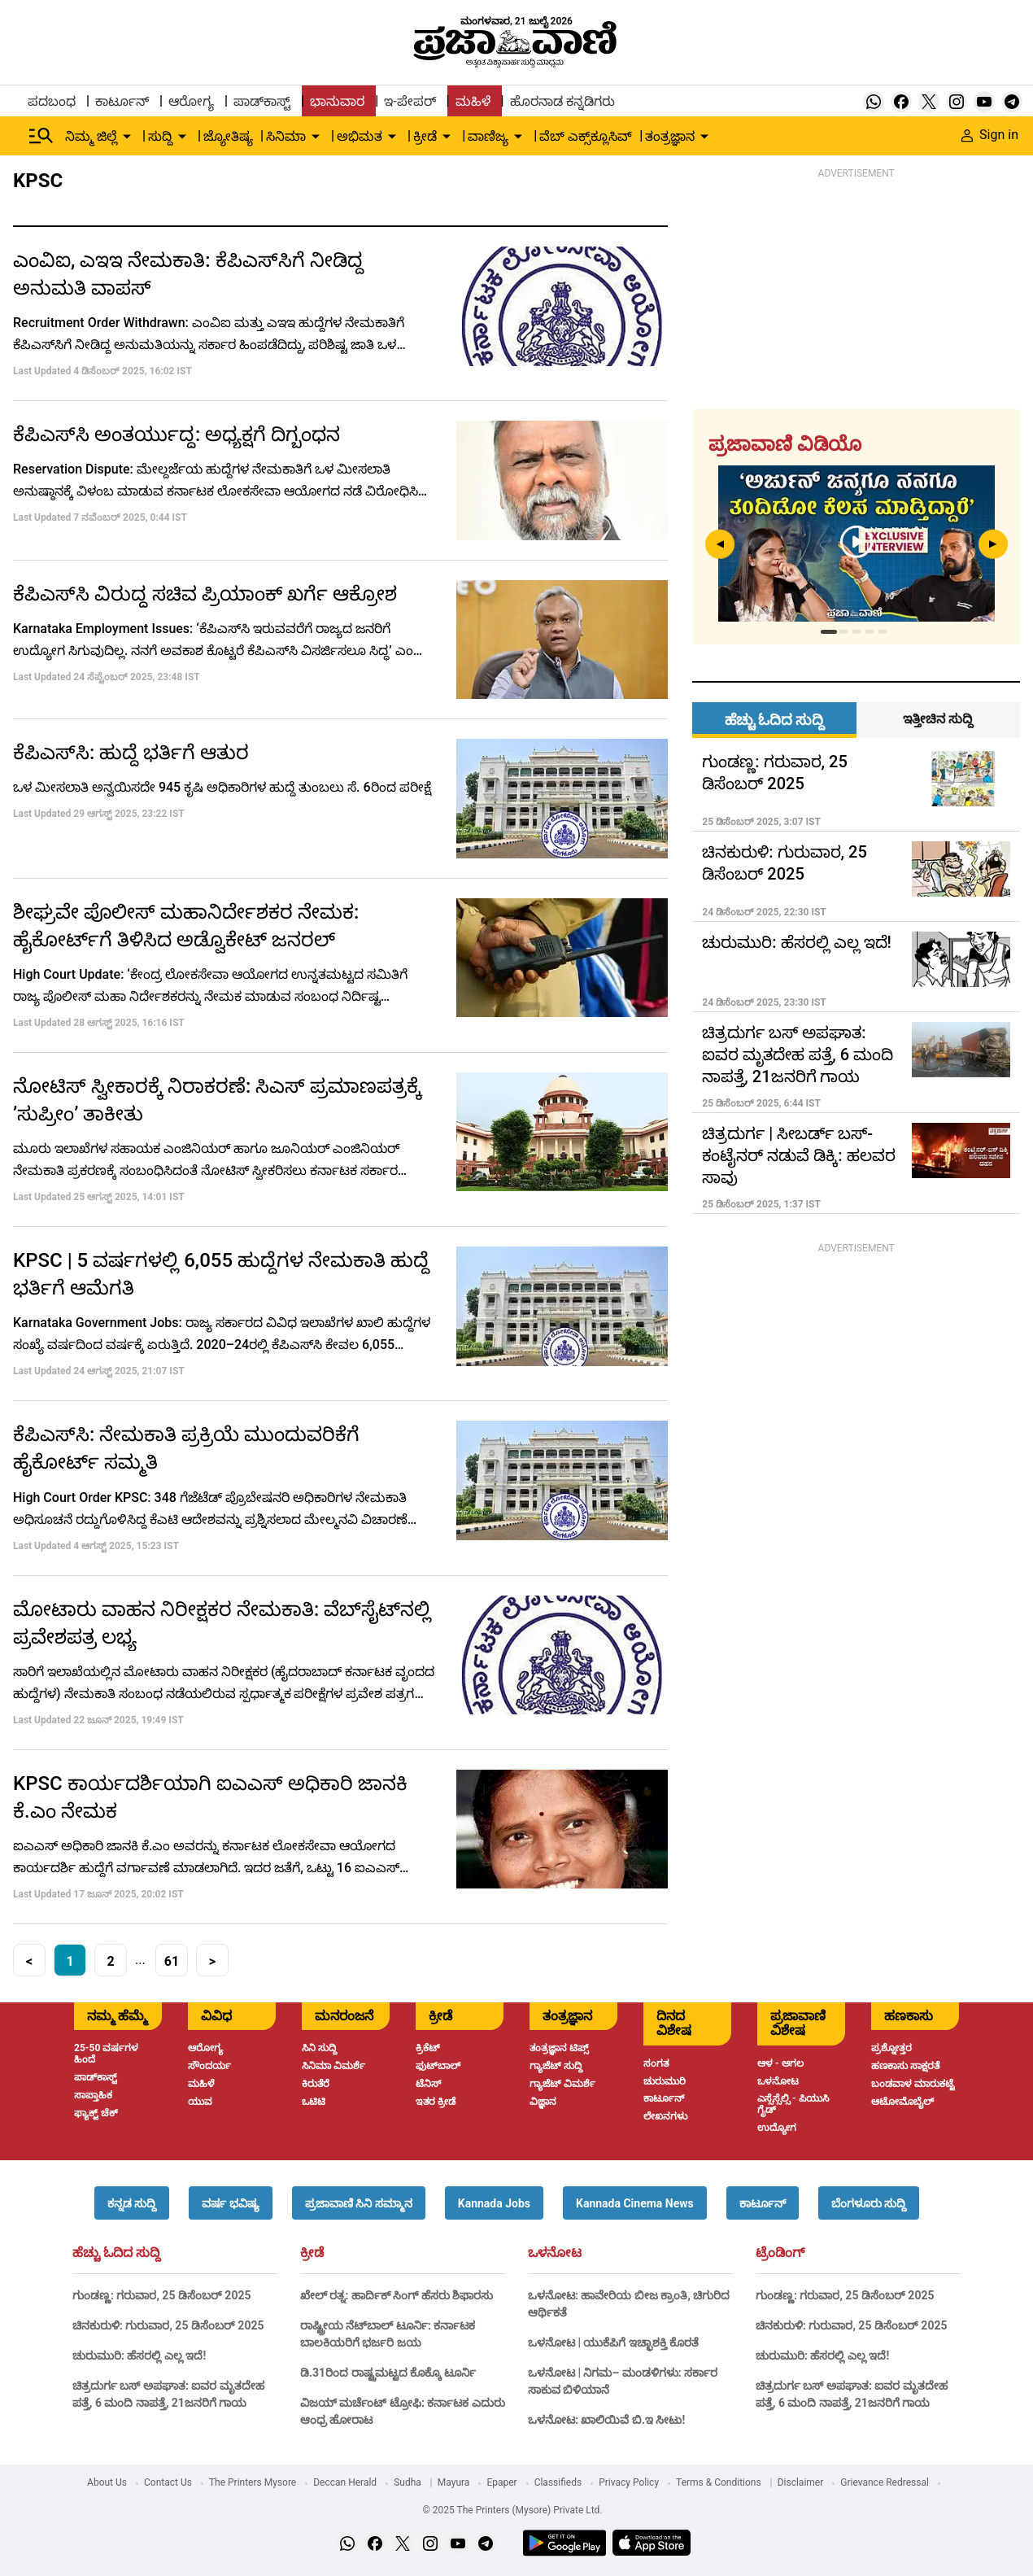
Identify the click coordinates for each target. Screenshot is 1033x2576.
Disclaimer (801, 2482)
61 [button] (171, 1961)
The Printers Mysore (252, 2482)
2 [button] (110, 1961)
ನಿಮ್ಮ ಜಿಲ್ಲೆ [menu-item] (91, 136)
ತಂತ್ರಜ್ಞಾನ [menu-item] (670, 136)
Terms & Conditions (718, 2482)
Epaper (501, 2482)
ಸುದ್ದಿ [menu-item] (160, 136)
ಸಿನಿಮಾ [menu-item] (286, 136)
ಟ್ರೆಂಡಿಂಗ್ (780, 2253)
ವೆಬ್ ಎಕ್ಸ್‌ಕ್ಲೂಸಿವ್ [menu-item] (585, 136)
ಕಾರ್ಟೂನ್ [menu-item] (122, 101)
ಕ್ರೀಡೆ (312, 2253)
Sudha (407, 2482)
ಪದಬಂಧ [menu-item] (52, 101)
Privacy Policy (629, 2482)
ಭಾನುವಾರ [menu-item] (337, 101)
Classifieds (558, 2482)
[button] (131, 2203)
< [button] (29, 1961)
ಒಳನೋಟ (555, 2253)
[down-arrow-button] (127, 137)
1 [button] (69, 1961)
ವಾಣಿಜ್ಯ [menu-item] (488, 136)
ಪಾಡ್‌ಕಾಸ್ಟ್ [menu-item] (261, 101)
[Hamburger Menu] (41, 136)
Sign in (989, 134)
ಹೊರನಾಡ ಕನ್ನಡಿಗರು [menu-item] (562, 101)
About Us (107, 2482)
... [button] (140, 1960)
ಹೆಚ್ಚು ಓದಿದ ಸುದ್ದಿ (116, 2253)
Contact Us (168, 2482)
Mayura (454, 2482)
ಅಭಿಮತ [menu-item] (359, 136)
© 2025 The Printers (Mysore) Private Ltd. (512, 2510)
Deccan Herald (345, 2482)
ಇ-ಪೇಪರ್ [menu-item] (409, 101)
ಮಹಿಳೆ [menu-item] (472, 101)
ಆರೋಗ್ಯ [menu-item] (191, 101)
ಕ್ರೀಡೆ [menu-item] (425, 136)
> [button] (212, 1961)
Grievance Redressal (884, 2482)
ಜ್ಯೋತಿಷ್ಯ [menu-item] (228, 136)
